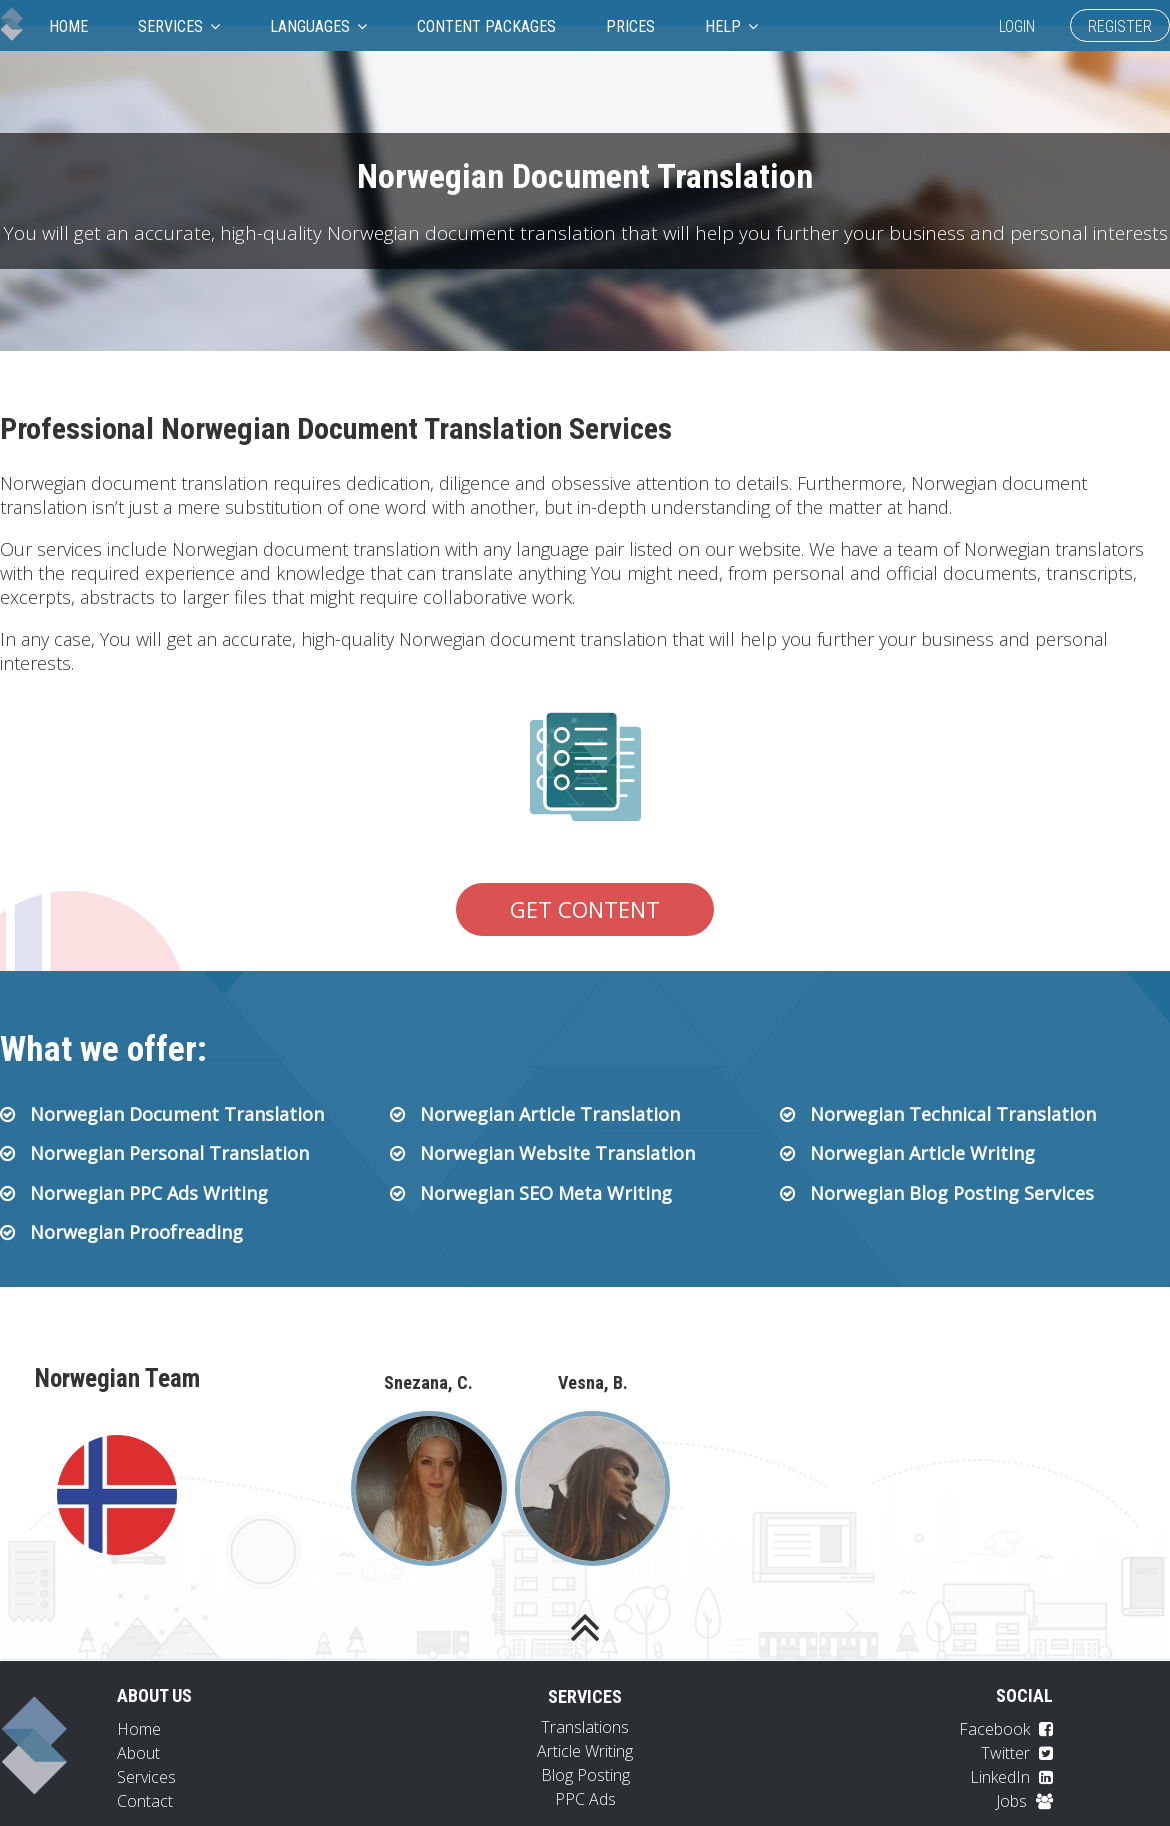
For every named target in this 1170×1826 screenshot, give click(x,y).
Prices (630, 26)
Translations (585, 1727)
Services (179, 26)
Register (1120, 26)
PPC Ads (585, 1799)
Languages (318, 26)
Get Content (585, 909)
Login (1017, 26)
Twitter (1017, 1753)
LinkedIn (1011, 1777)
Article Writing (585, 1751)
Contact (145, 1801)
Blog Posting (585, 1775)
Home (68, 26)
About (138, 1753)
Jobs (1024, 1801)
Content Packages (486, 26)
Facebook (1006, 1729)
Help (731, 26)
